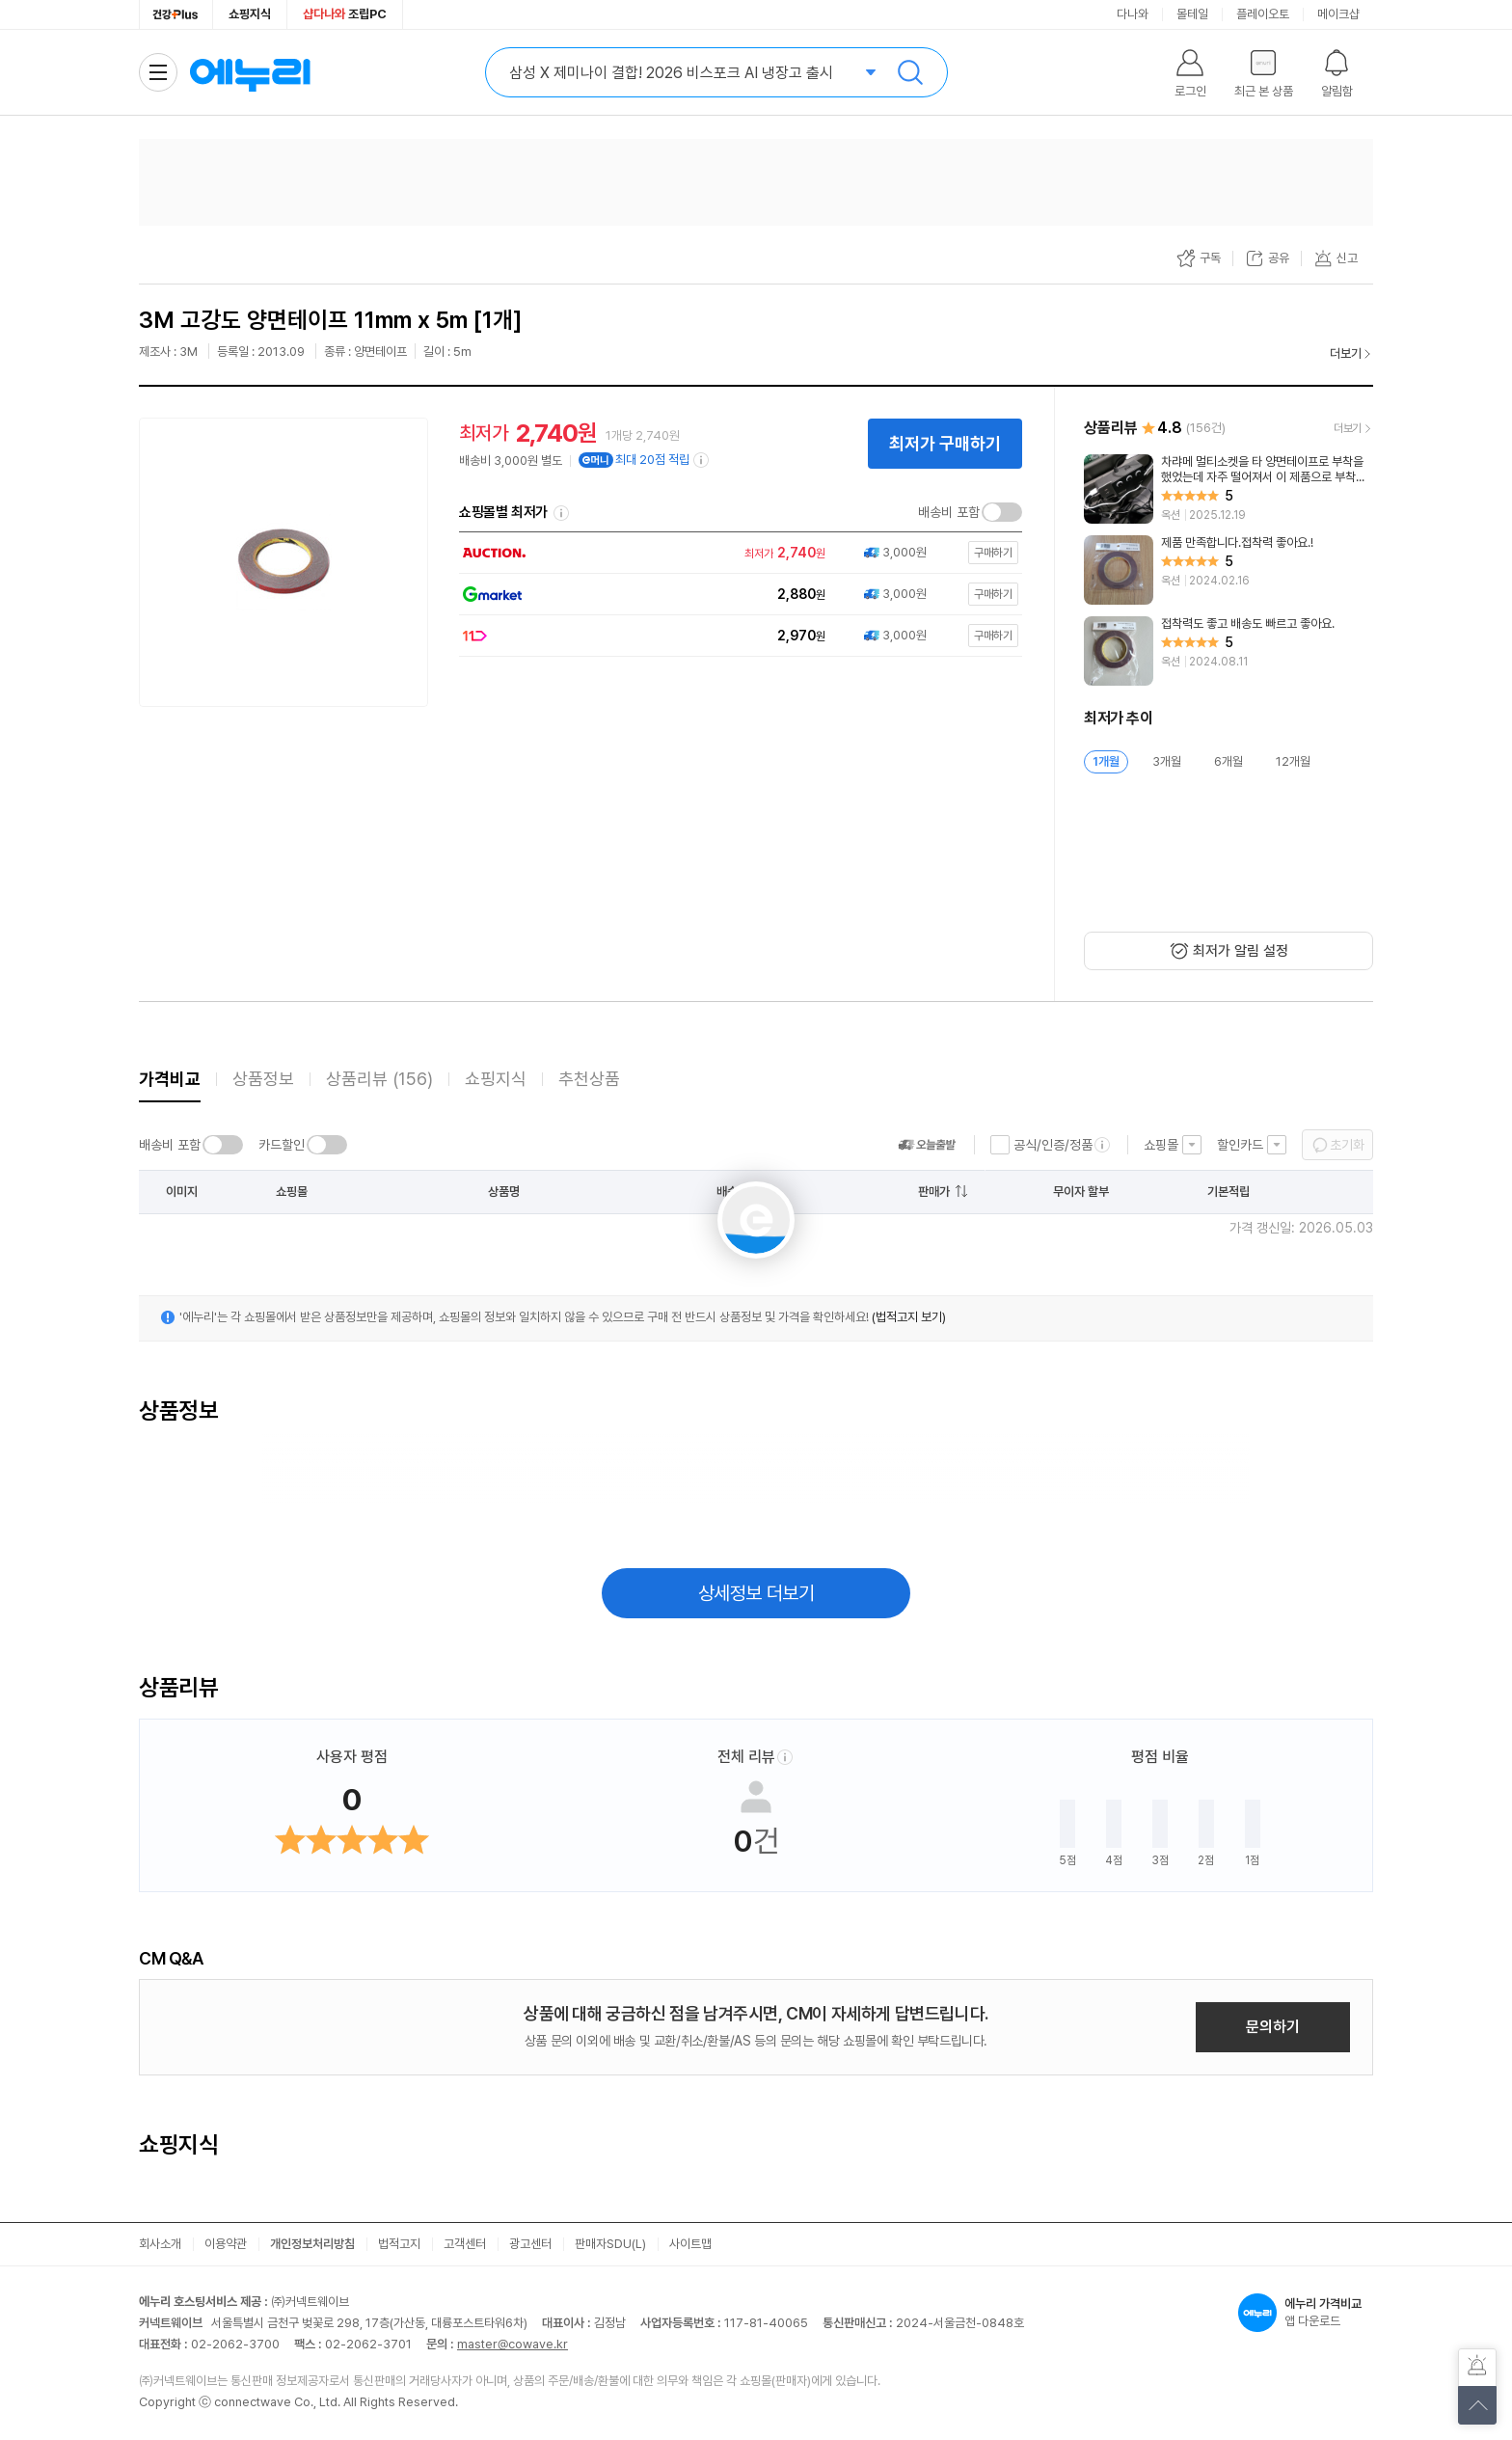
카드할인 (281, 1144)
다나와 (1132, 14)
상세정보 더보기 (756, 1593)
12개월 (1293, 761)
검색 (910, 72)
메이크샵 (1338, 14)
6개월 (1228, 761)
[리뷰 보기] (1228, 489)
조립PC (345, 14)
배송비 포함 (949, 512)
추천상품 (589, 1079)
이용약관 (225, 2244)
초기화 (1347, 1144)
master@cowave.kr (512, 2344)
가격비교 (170, 1079)
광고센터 (530, 2244)
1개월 (1106, 761)
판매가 (934, 1191)
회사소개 (160, 2244)
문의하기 (1273, 2027)
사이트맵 (690, 2244)
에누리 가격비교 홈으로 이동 (249, 72)
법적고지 (399, 2244)
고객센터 (465, 2244)
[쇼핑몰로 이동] (735, 553)
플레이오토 (1262, 14)
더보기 (1346, 353)
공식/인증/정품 (1053, 1144)
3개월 (1166, 761)
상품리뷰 (379, 1079)
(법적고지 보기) (909, 1317)
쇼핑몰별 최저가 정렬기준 (561, 513)
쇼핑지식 (250, 14)
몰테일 (1192, 14)
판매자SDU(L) (610, 2244)
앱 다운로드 (1305, 2312)
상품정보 (263, 1079)
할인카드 (1240, 1144)
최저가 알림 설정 (1240, 951)
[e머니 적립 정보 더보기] (702, 460)
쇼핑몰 (1161, 1144)
